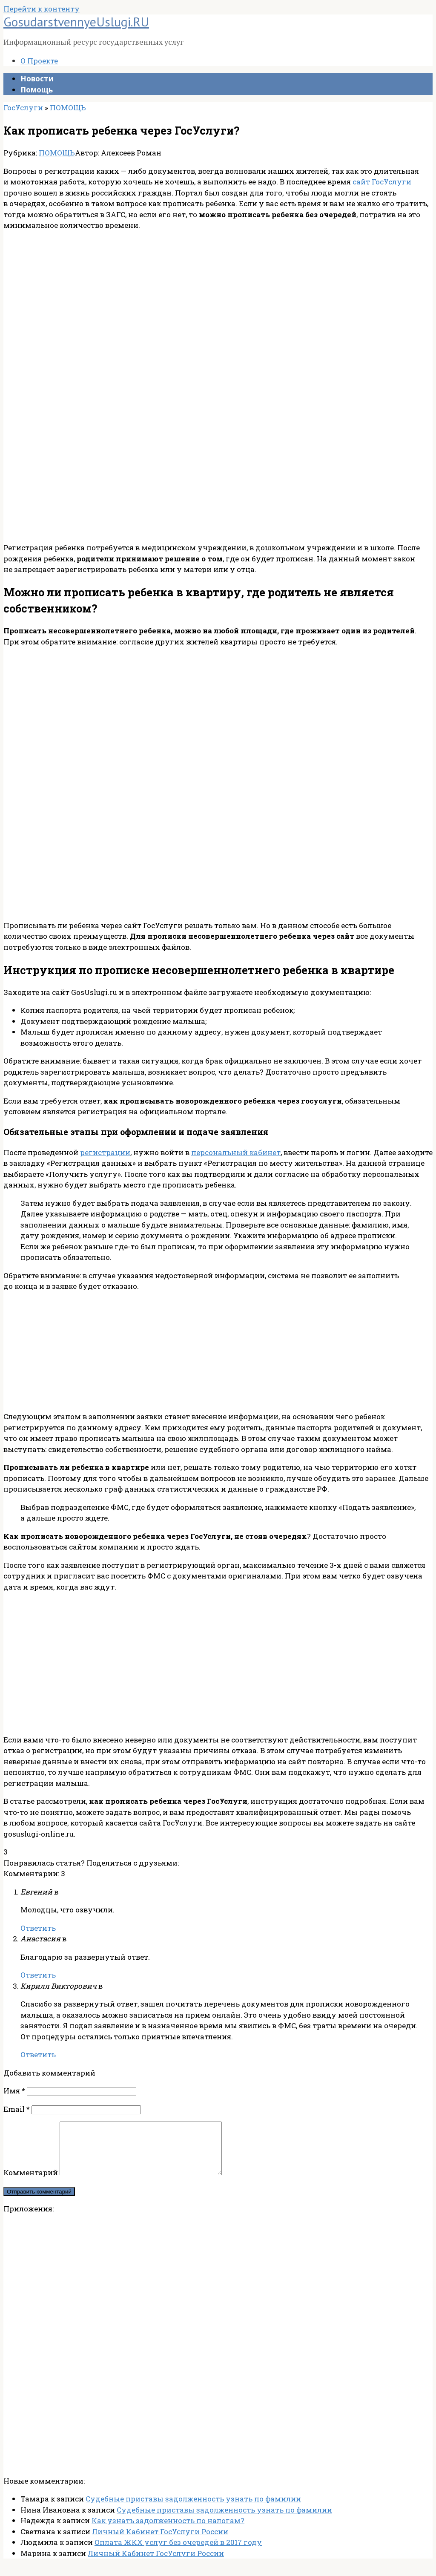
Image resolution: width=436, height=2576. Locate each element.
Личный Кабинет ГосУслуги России (160, 2542)
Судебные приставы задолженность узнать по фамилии (193, 2509)
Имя (14, 2091)
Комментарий (30, 2183)
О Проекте (39, 61)
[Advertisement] (218, 297)
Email (16, 2109)
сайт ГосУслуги (382, 182)
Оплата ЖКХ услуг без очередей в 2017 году (178, 2552)
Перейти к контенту (41, 9)
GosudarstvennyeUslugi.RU (76, 21)
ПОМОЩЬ (57, 153)
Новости (37, 78)
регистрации (105, 1152)
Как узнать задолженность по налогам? (168, 2531)
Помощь (36, 90)
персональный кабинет (236, 1152)
